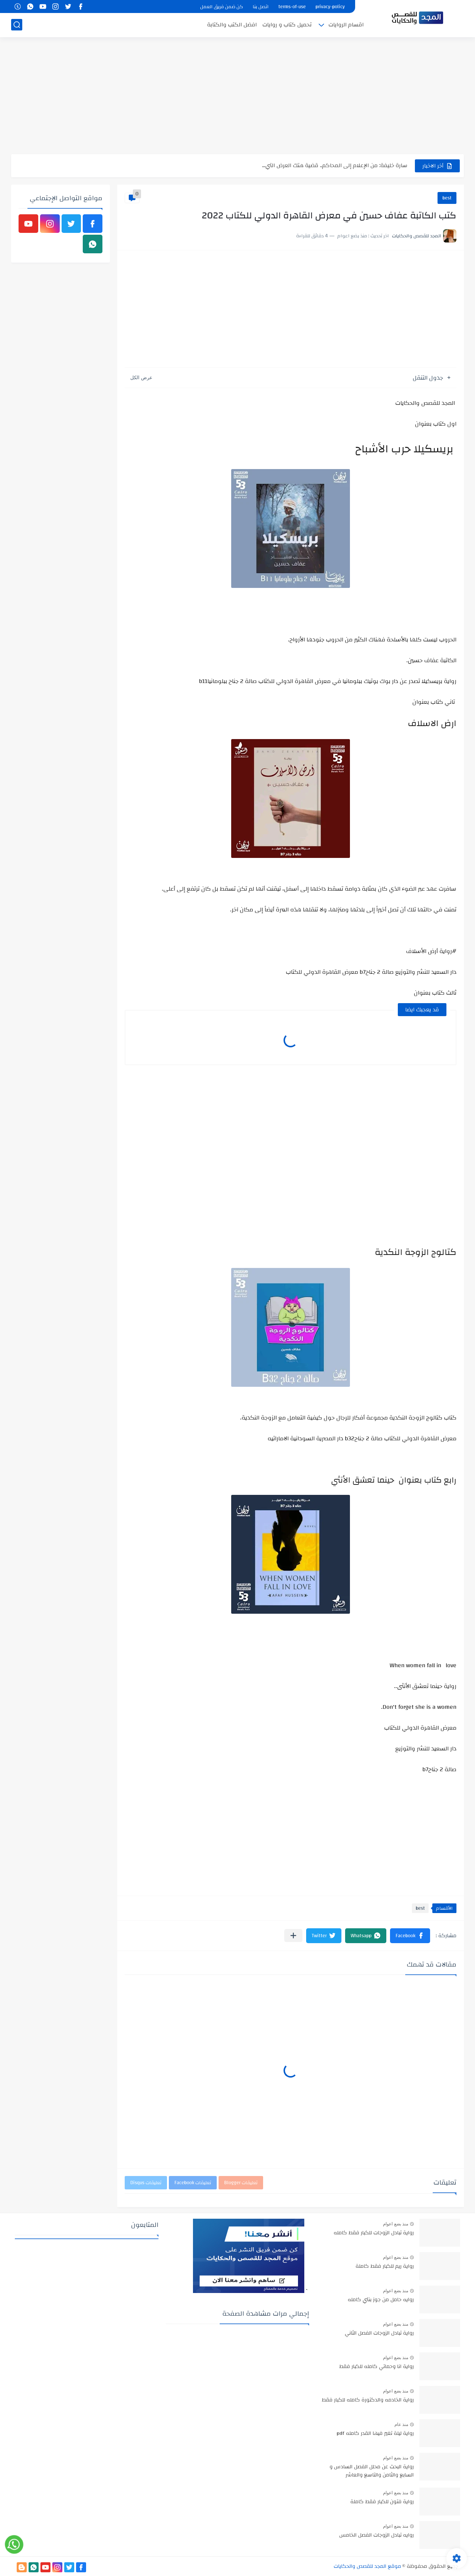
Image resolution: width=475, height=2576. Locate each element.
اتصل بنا (261, 6)
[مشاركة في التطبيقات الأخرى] (293, 1935)
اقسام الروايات (346, 25)
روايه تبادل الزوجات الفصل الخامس (376, 2535)
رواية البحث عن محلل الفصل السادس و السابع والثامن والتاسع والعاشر (372, 2471)
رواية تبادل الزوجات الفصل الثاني (379, 2333)
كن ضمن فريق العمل (221, 6)
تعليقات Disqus (145, 2182)
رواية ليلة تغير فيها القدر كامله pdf (375, 2433)
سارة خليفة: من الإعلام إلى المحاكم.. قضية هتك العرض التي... (334, 165)
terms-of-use (292, 6)
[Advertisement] (237, 97)
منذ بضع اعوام (395, 2224)
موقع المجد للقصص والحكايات (367, 2566)
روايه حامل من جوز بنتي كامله (381, 2300)
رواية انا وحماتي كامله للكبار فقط (376, 2366)
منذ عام (401, 2424)
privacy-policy (330, 6)
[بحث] (16, 24)
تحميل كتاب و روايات (287, 25)
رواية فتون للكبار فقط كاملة (382, 2502)
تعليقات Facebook (192, 2182)
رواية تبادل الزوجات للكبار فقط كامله (374, 2233)
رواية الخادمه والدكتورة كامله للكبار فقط (368, 2400)
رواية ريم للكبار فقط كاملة (385, 2266)
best (447, 197)
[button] (410, 1935)
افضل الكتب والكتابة (232, 25)
